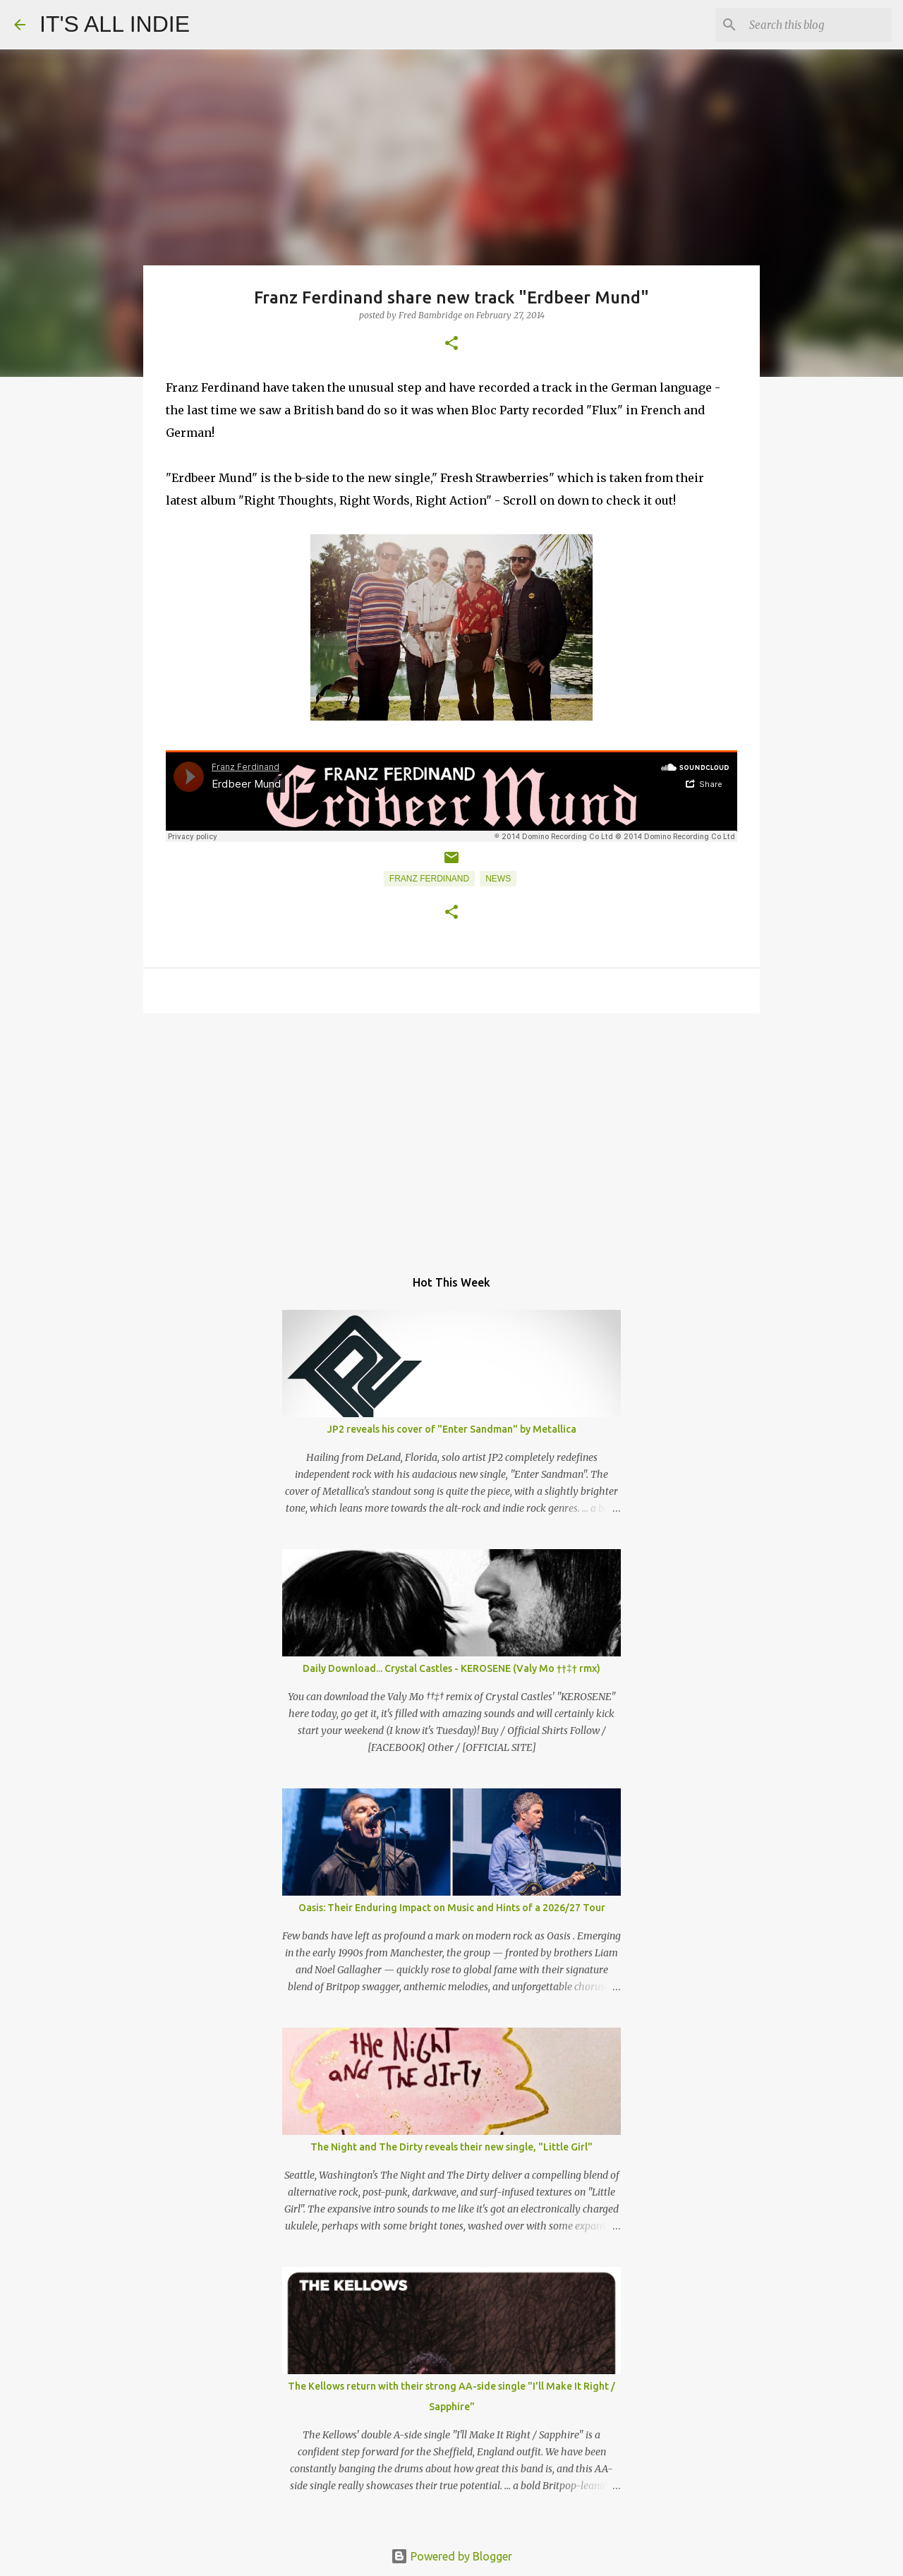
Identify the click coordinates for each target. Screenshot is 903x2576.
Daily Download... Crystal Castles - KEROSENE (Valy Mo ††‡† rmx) (451, 1668)
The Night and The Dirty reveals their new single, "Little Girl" (451, 2147)
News (498, 879)
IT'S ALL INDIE (115, 24)
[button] (451, 344)
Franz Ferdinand (429, 879)
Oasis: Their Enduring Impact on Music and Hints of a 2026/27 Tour (451, 1907)
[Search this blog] (818, 25)
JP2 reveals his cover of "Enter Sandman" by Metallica (451, 1429)
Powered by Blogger (451, 2556)
